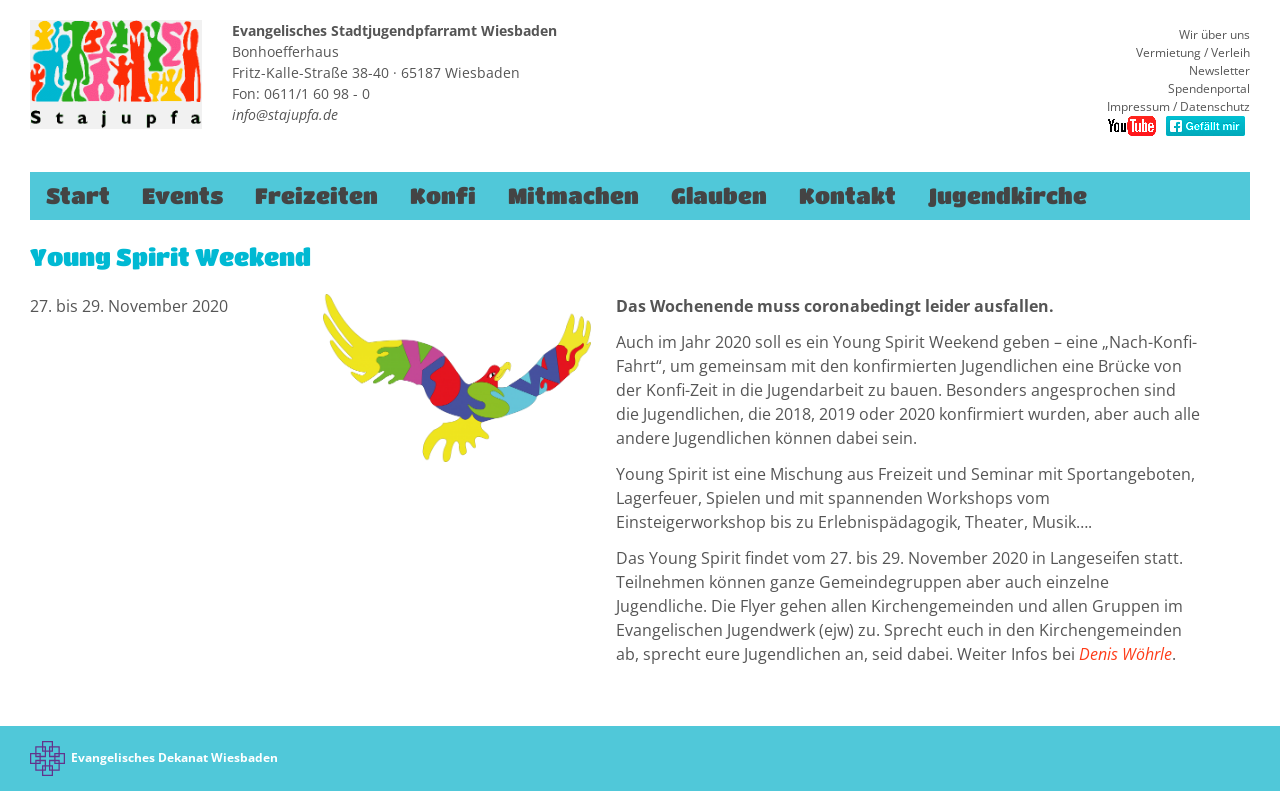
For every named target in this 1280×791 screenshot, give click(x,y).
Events (182, 195)
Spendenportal (1209, 88)
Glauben (719, 195)
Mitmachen (573, 195)
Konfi (443, 195)
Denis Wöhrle (1125, 654)
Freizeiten (316, 195)
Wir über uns (1214, 34)
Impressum (1138, 106)
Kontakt (847, 195)
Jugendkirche (1007, 195)
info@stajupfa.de (285, 114)
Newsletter (1219, 70)
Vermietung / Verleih (1193, 52)
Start (78, 195)
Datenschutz (1215, 106)
